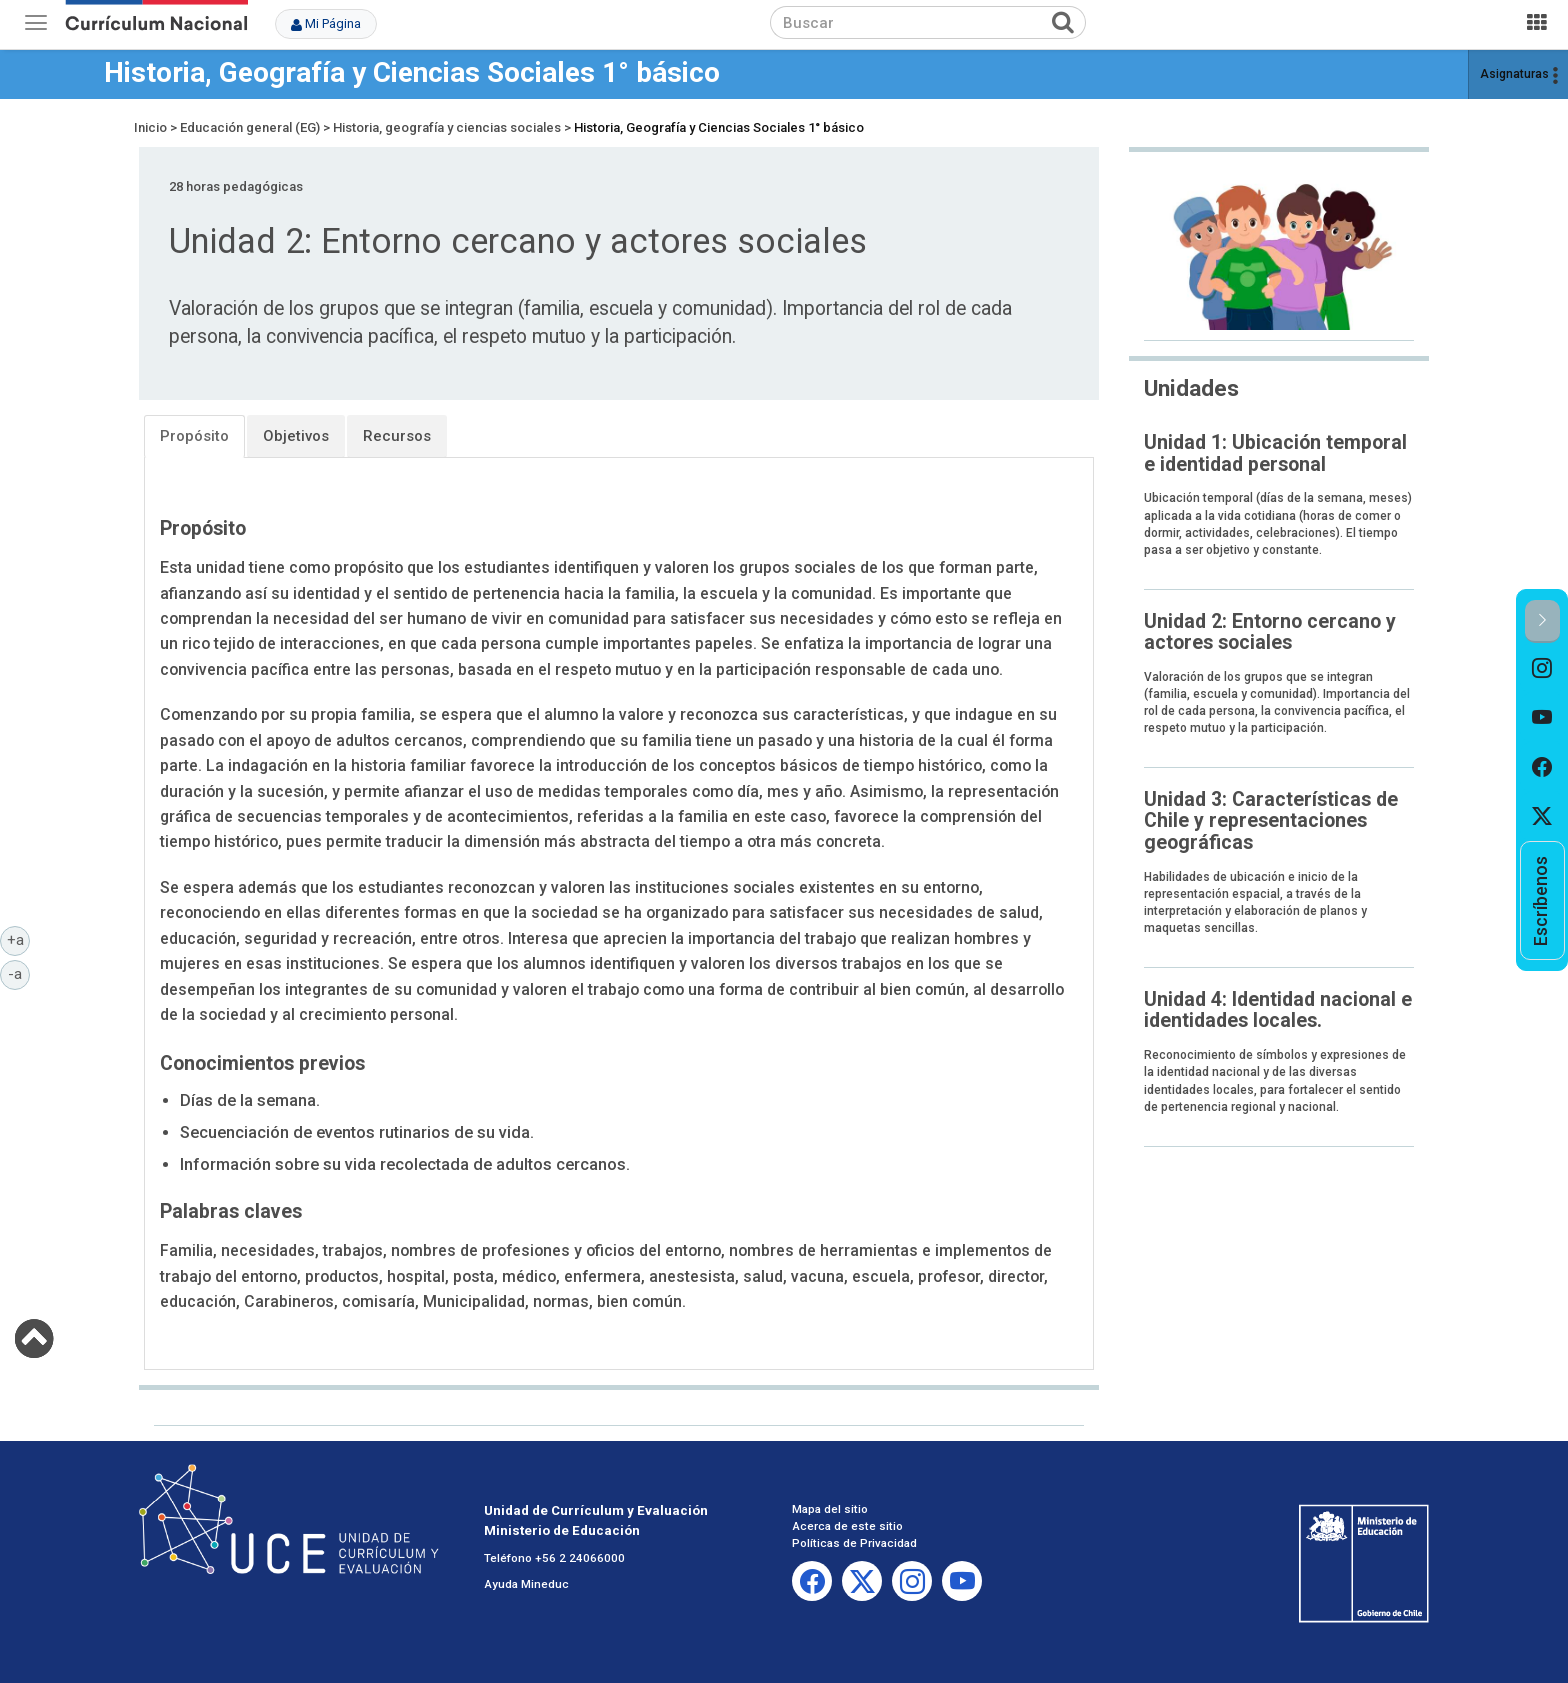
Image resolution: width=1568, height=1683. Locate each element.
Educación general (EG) (250, 127)
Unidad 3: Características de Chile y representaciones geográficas (1271, 821)
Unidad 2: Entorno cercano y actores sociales (1270, 632)
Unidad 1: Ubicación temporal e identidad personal (1275, 453)
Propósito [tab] (194, 436)
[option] (1542, 668)
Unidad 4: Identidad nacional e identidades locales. (1278, 1010)
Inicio (150, 127)
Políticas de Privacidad (854, 1543)
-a (19, 973)
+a (19, 939)
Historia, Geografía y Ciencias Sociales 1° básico (412, 72)
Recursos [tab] (397, 436)
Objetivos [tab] (296, 436)
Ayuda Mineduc (526, 1584)
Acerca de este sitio (847, 1526)
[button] (1542, 621)
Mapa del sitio (830, 1509)
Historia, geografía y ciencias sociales (447, 127)
